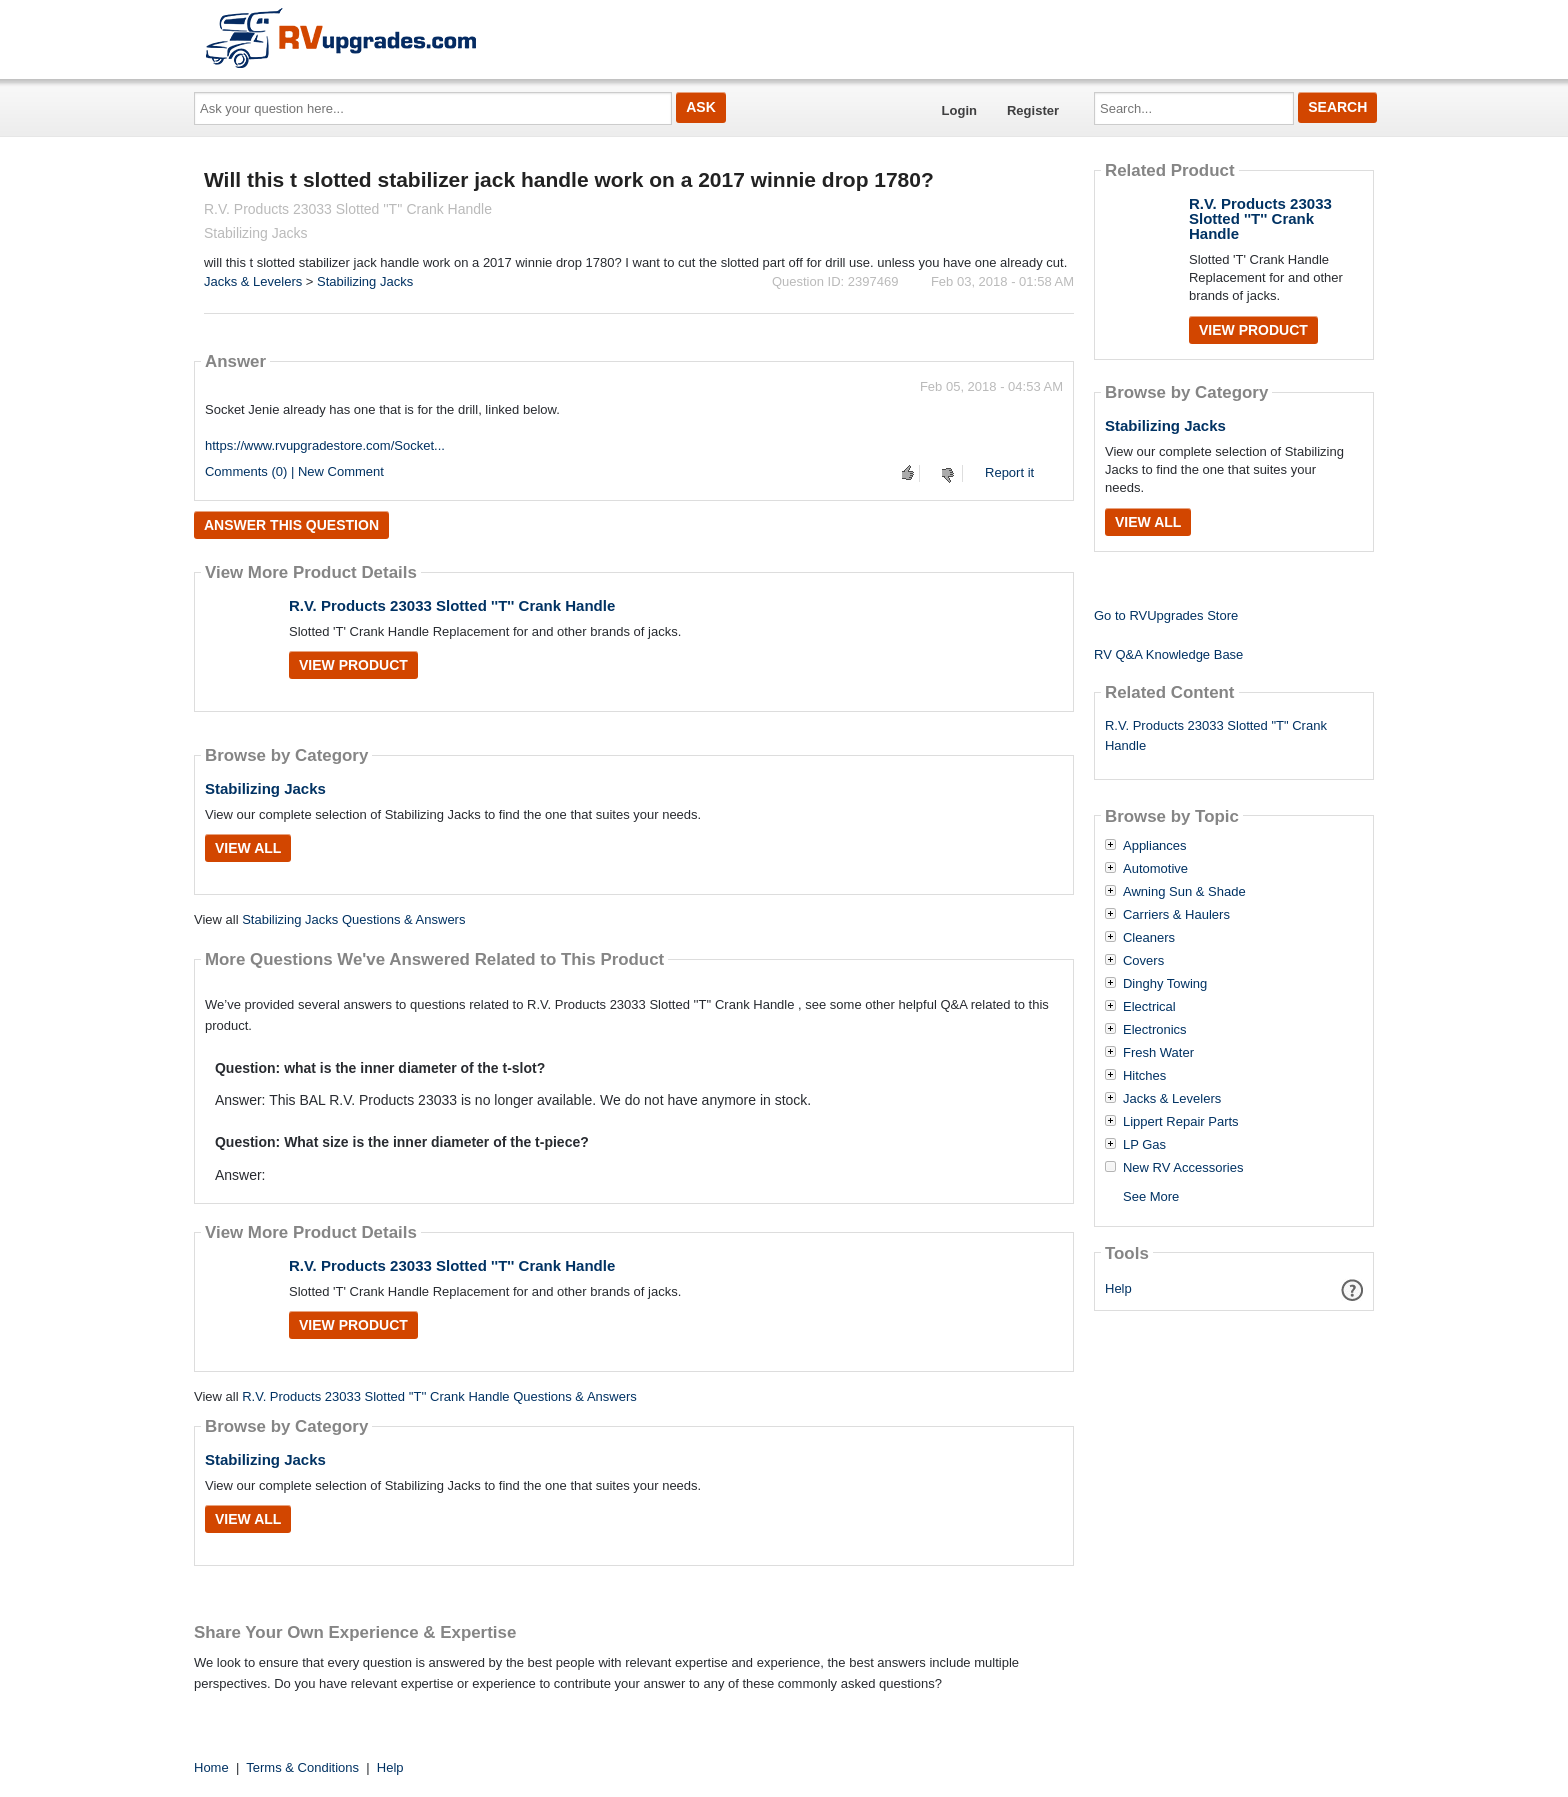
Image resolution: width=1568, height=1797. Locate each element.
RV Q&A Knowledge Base (1168, 654)
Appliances (1155, 846)
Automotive (1155, 869)
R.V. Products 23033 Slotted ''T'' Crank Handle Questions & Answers (439, 1396)
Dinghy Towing (1165, 984)
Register (1033, 110)
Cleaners (1149, 938)
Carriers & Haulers (1176, 915)
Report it (1009, 472)
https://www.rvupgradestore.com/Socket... (325, 445)
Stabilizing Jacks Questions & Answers (353, 919)
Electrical (1149, 1007)
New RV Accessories (1183, 1168)
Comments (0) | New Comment (294, 471)
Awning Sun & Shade (1184, 892)
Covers (1143, 961)
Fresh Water (1158, 1053)
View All (248, 848)
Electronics (1155, 1030)
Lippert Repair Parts (1181, 1122)
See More (1151, 1196)
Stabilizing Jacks (365, 281)
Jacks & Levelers (253, 281)
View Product (353, 665)
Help (1118, 1288)
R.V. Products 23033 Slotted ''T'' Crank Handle (452, 605)
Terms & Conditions (302, 1767)
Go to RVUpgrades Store (1166, 615)
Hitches (1144, 1076)
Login (959, 110)
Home (211, 1767)
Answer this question (291, 525)
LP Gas (1144, 1145)
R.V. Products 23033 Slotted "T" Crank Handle (1216, 736)
